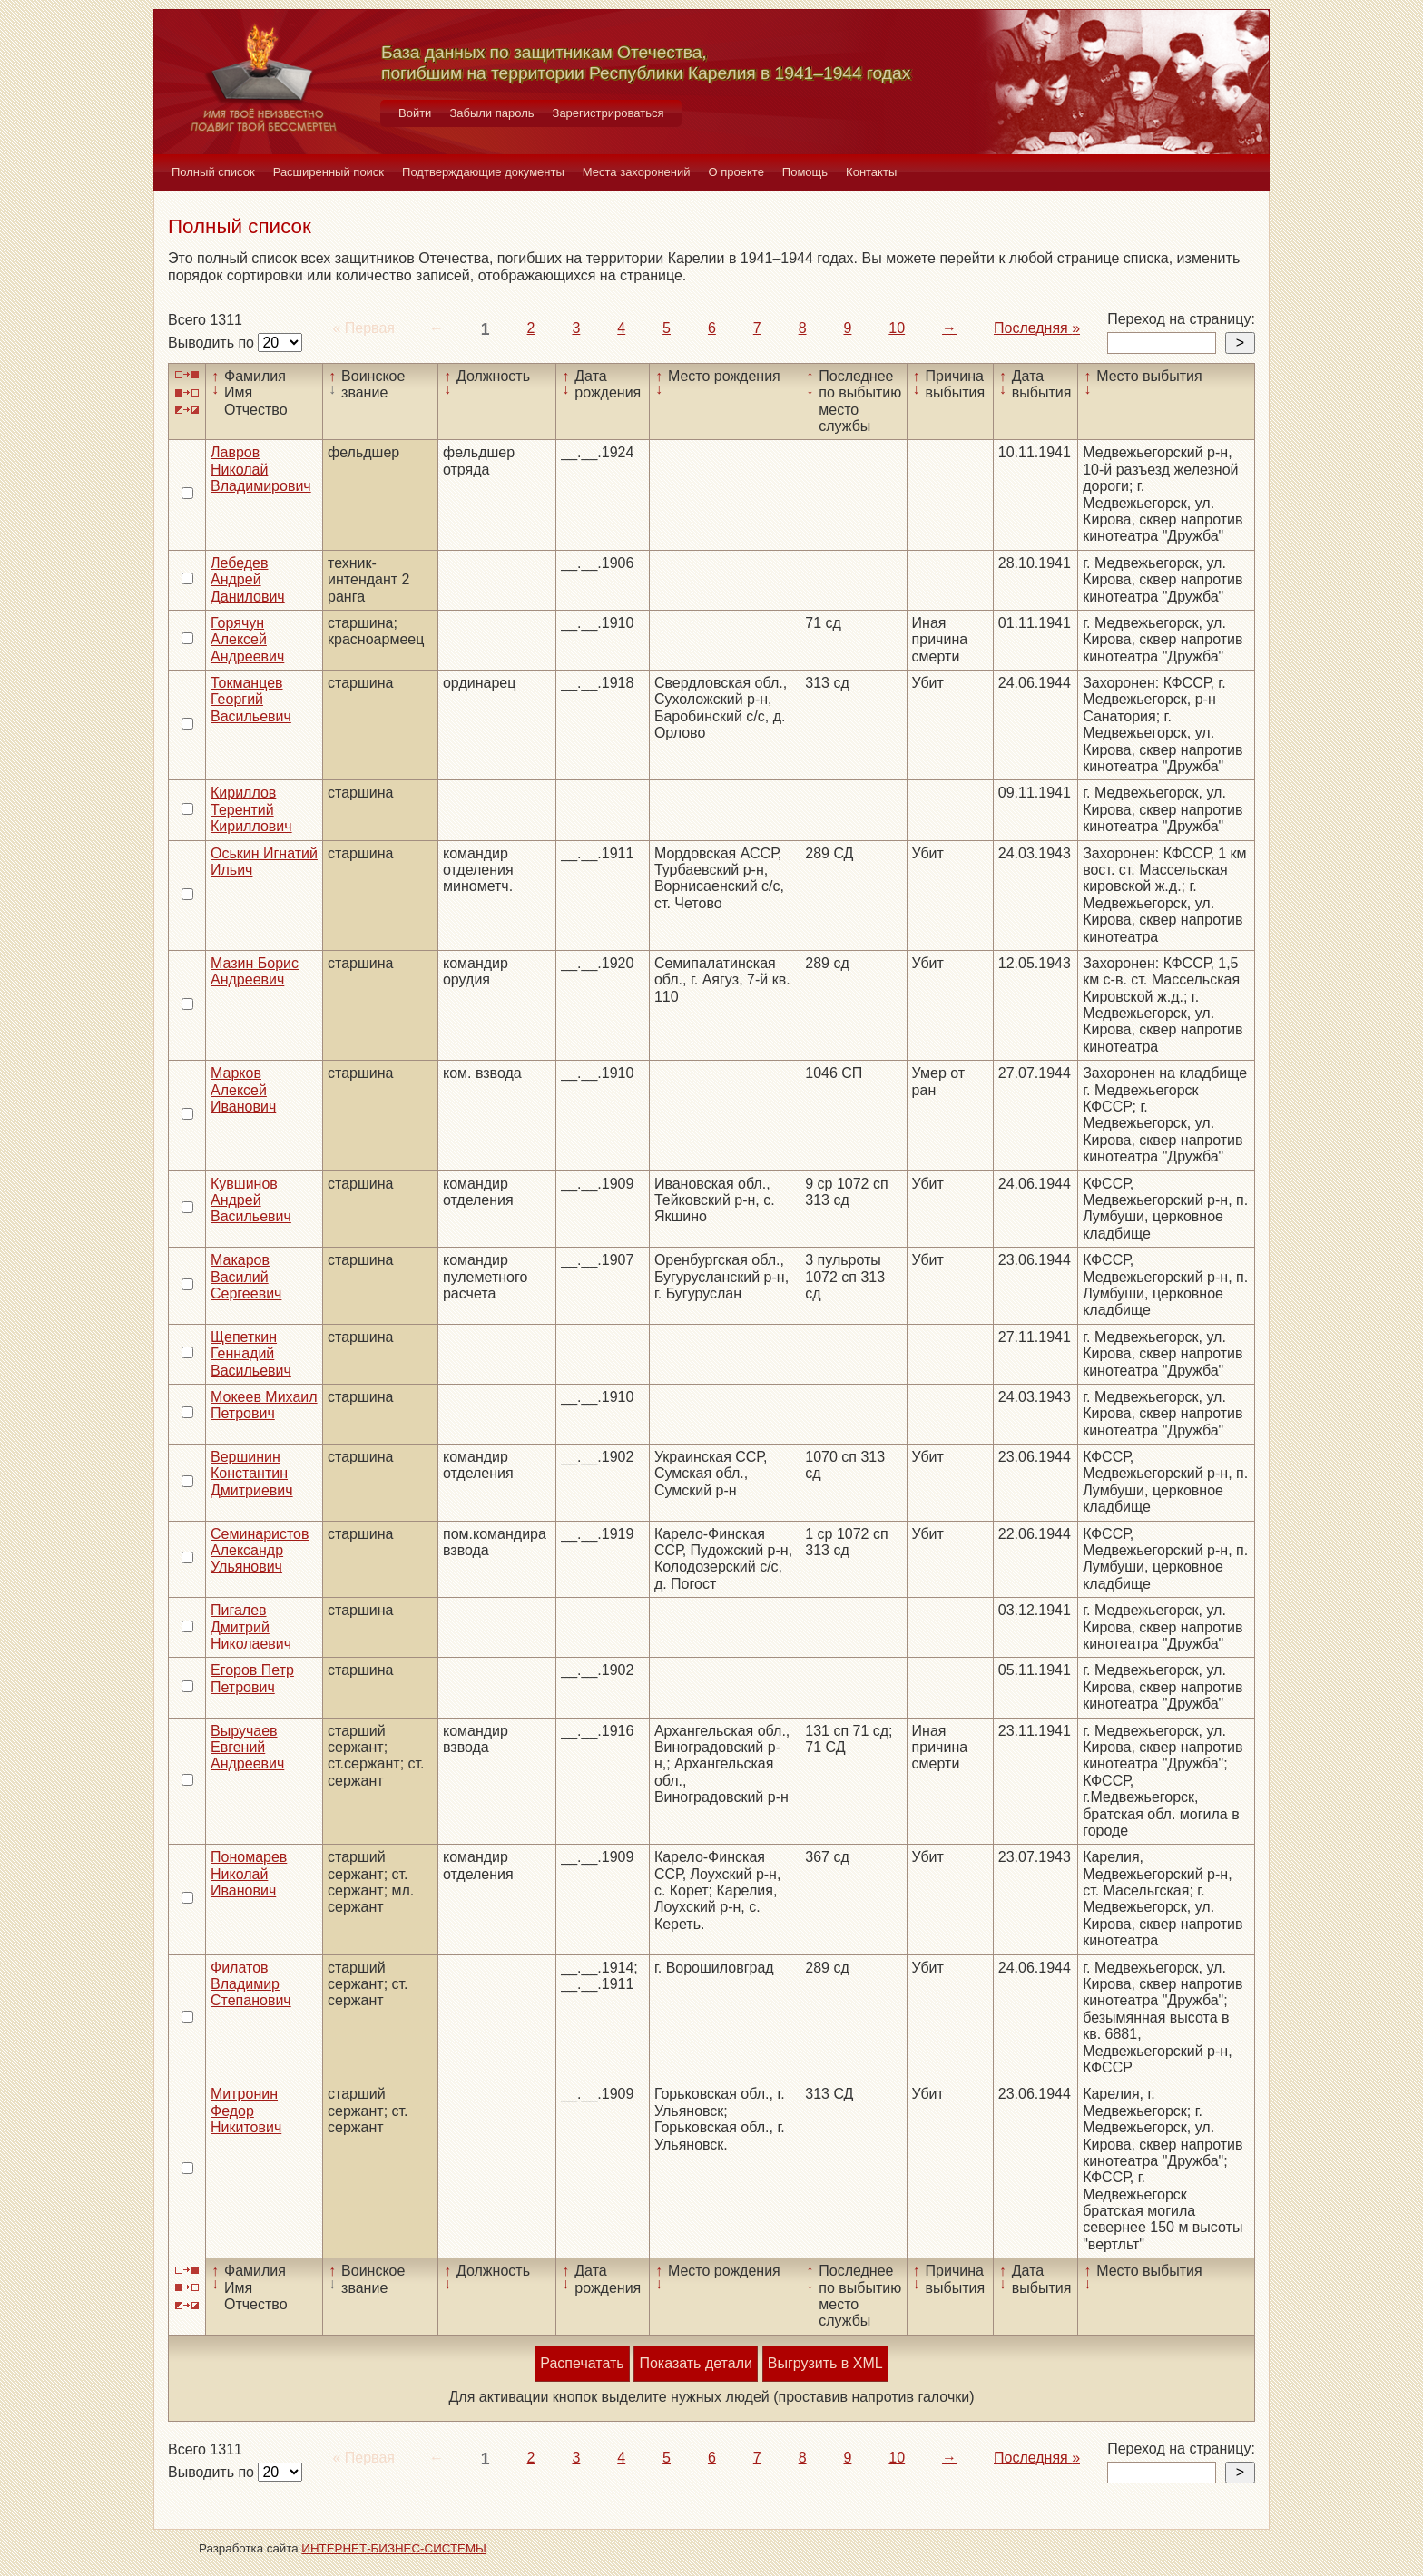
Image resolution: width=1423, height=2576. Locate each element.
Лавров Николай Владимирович (261, 469)
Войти (414, 113)
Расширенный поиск (328, 172)
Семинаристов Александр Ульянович (260, 1550)
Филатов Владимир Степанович (251, 1984)
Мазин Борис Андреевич (255, 971)
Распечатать (581, 2363)
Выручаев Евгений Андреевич (247, 1747)
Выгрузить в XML (825, 2363)
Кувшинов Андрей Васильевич (251, 1200)
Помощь (805, 172)
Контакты (871, 172)
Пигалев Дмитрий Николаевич (251, 1626)
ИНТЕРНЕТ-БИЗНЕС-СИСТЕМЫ (393, 2548)
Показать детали (695, 2363)
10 (896, 328)
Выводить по (213, 342)
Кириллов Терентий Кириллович (251, 809)
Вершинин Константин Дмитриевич (252, 1473)
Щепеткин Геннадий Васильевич (251, 1353)
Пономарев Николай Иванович (249, 1873)
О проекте (736, 172)
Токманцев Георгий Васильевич (251, 699)
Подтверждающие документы (483, 172)
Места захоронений (637, 172)
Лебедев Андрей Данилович (248, 579)
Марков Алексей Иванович (243, 1089)
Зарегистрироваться (608, 113)
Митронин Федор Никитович (246, 2110)
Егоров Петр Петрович (252, 1678)
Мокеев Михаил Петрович (264, 1405)
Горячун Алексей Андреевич (247, 639)
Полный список (213, 172)
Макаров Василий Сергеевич (246, 1276)
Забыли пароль (491, 113)
